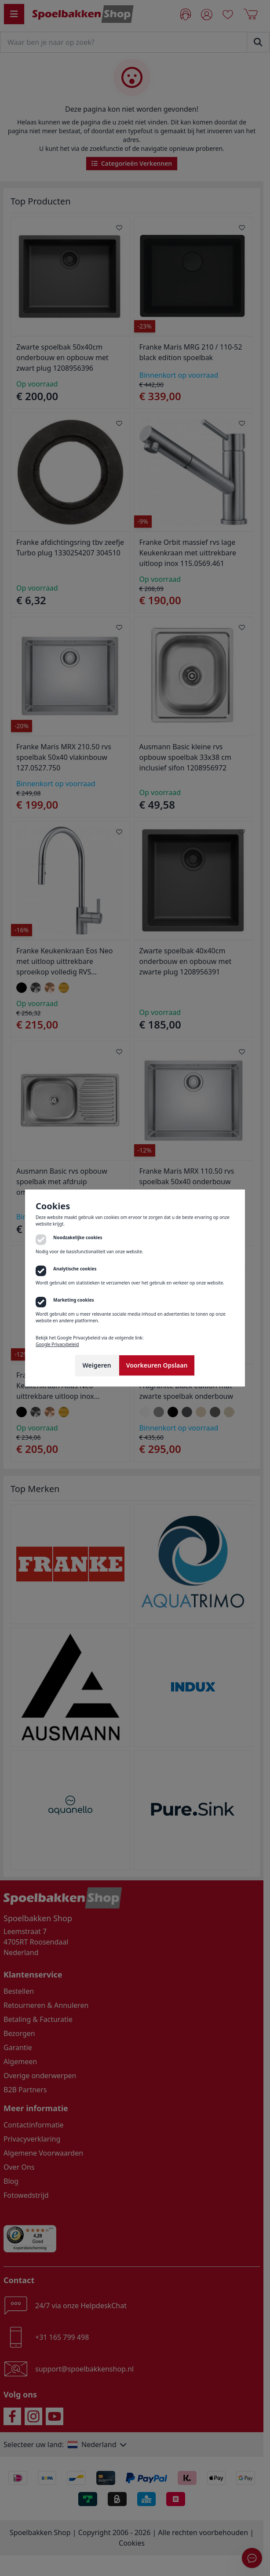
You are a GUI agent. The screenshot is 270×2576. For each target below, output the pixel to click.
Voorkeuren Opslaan (157, 1365)
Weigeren (97, 1365)
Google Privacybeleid (57, 1344)
